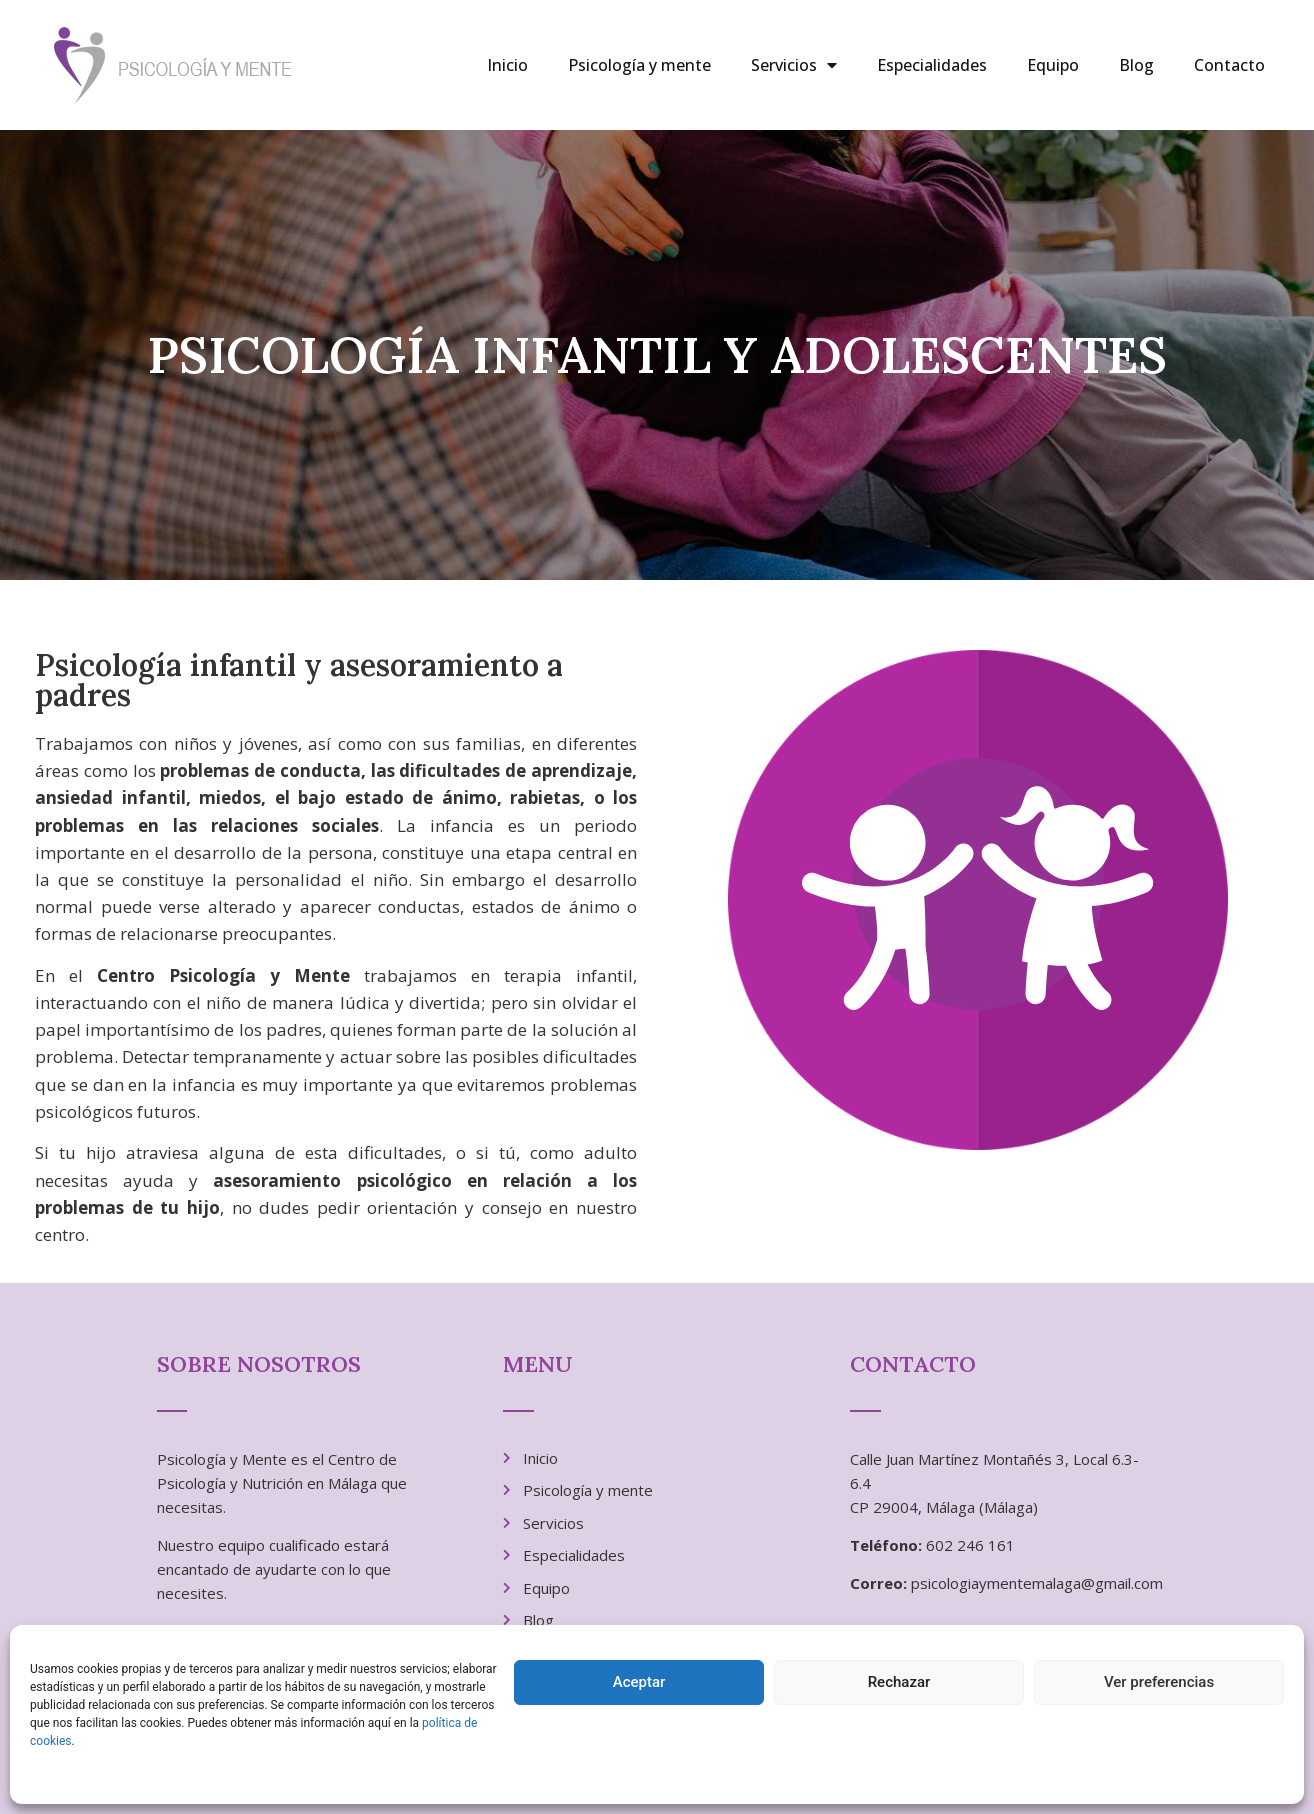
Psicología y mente (639, 65)
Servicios (794, 65)
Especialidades (932, 65)
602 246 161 (970, 1545)
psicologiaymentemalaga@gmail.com (1037, 1583)
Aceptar (639, 1682)
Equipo (1053, 65)
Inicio (507, 65)
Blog (1136, 65)
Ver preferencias (1159, 1682)
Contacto (1229, 65)
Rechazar (899, 1682)
